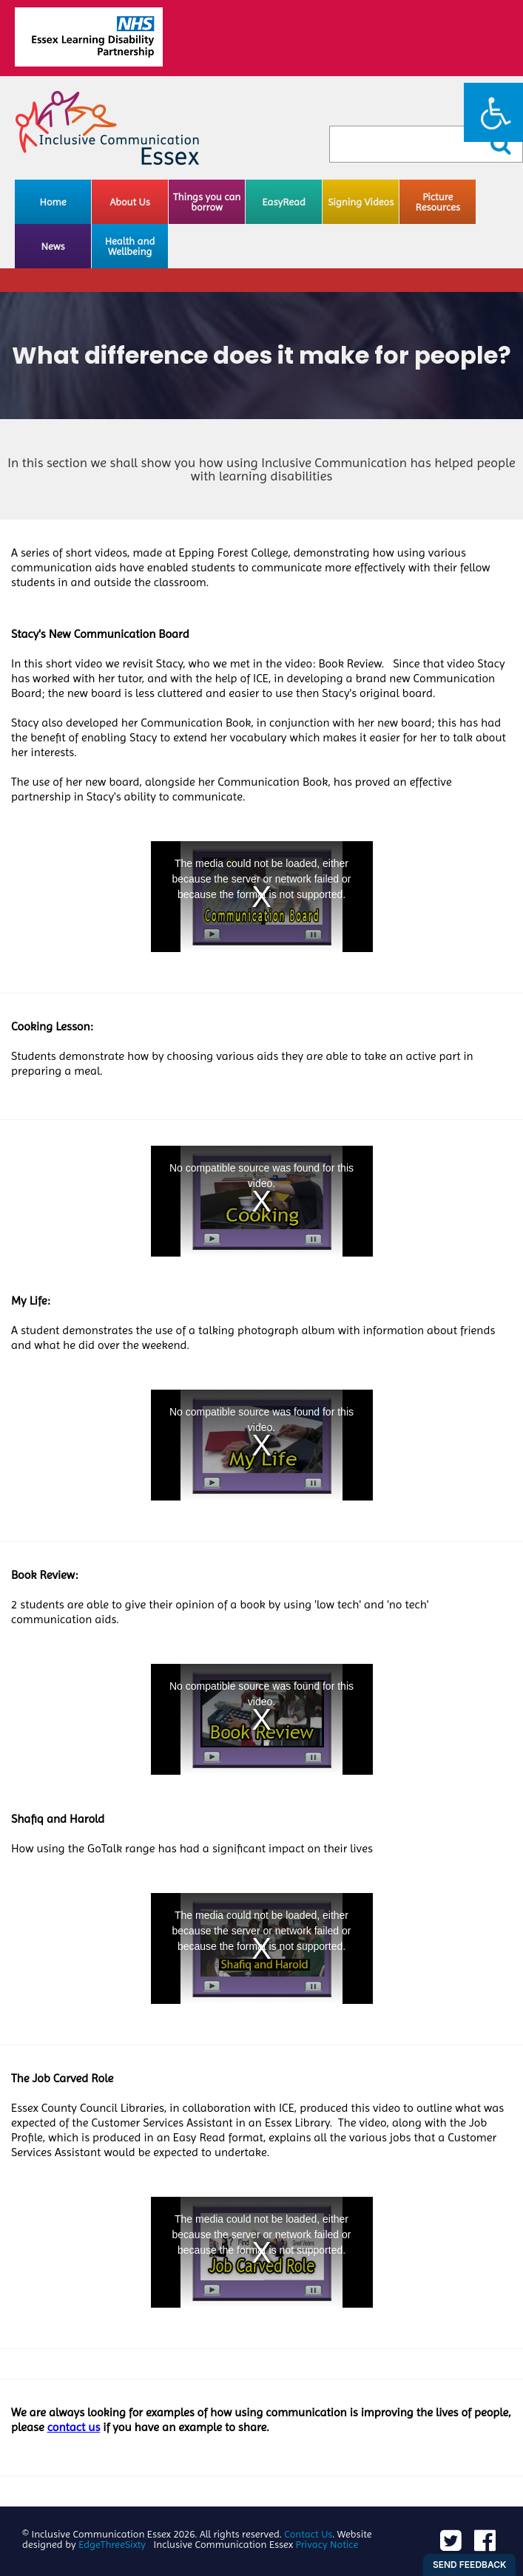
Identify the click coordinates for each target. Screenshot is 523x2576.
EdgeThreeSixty (112, 2544)
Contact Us (308, 2534)
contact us (74, 2427)
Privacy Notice (327, 2544)
